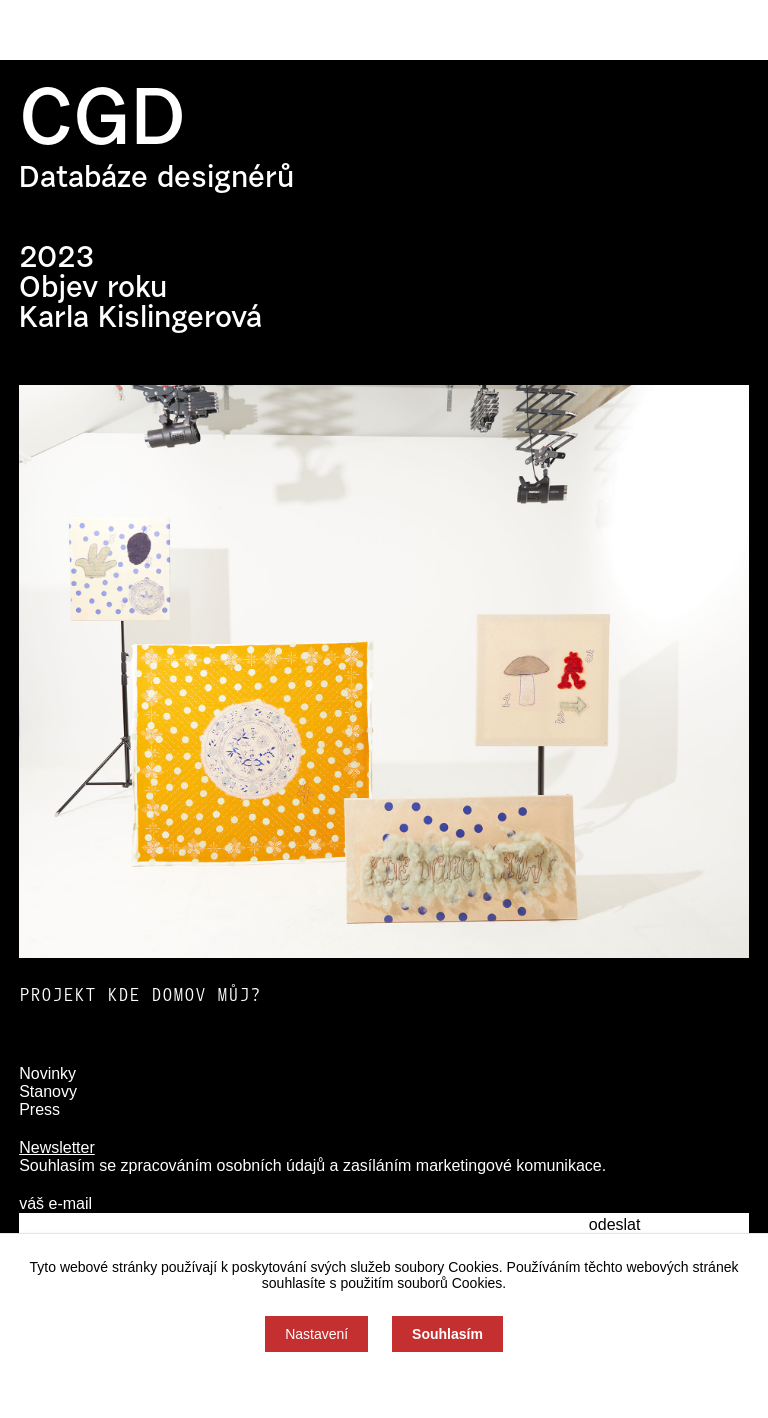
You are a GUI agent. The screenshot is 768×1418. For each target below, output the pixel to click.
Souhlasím (447, 1334)
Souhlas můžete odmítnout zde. (384, 1385)
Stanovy (48, 1091)
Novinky (47, 1073)
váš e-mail (55, 1203)
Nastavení (316, 1334)
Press (39, 1109)
